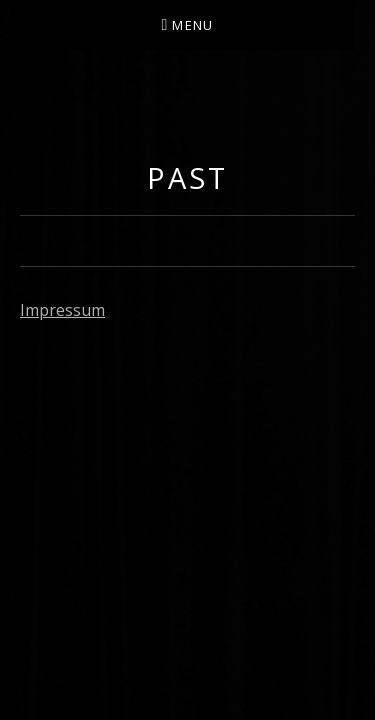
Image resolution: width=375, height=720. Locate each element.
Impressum (62, 310)
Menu (192, 25)
